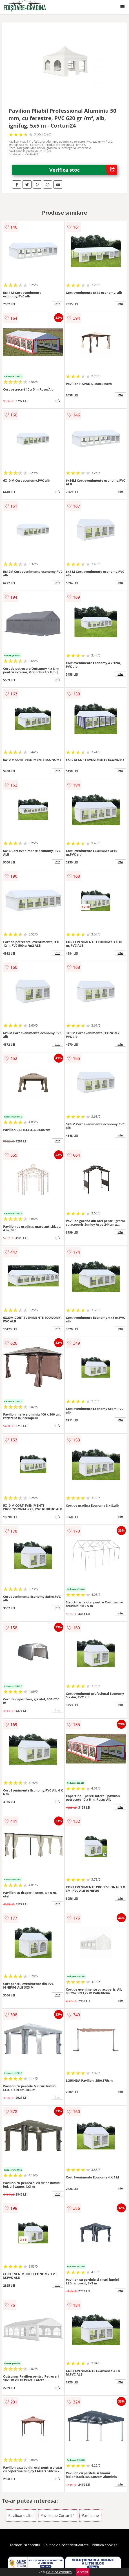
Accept (82, 2571)
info (57, 304)
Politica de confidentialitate (66, 2544)
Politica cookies (105, 2544)
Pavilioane (90, 2515)
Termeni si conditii (24, 2544)
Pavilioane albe (20, 2515)
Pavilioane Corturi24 (58, 2515)
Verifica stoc (83, 170)
